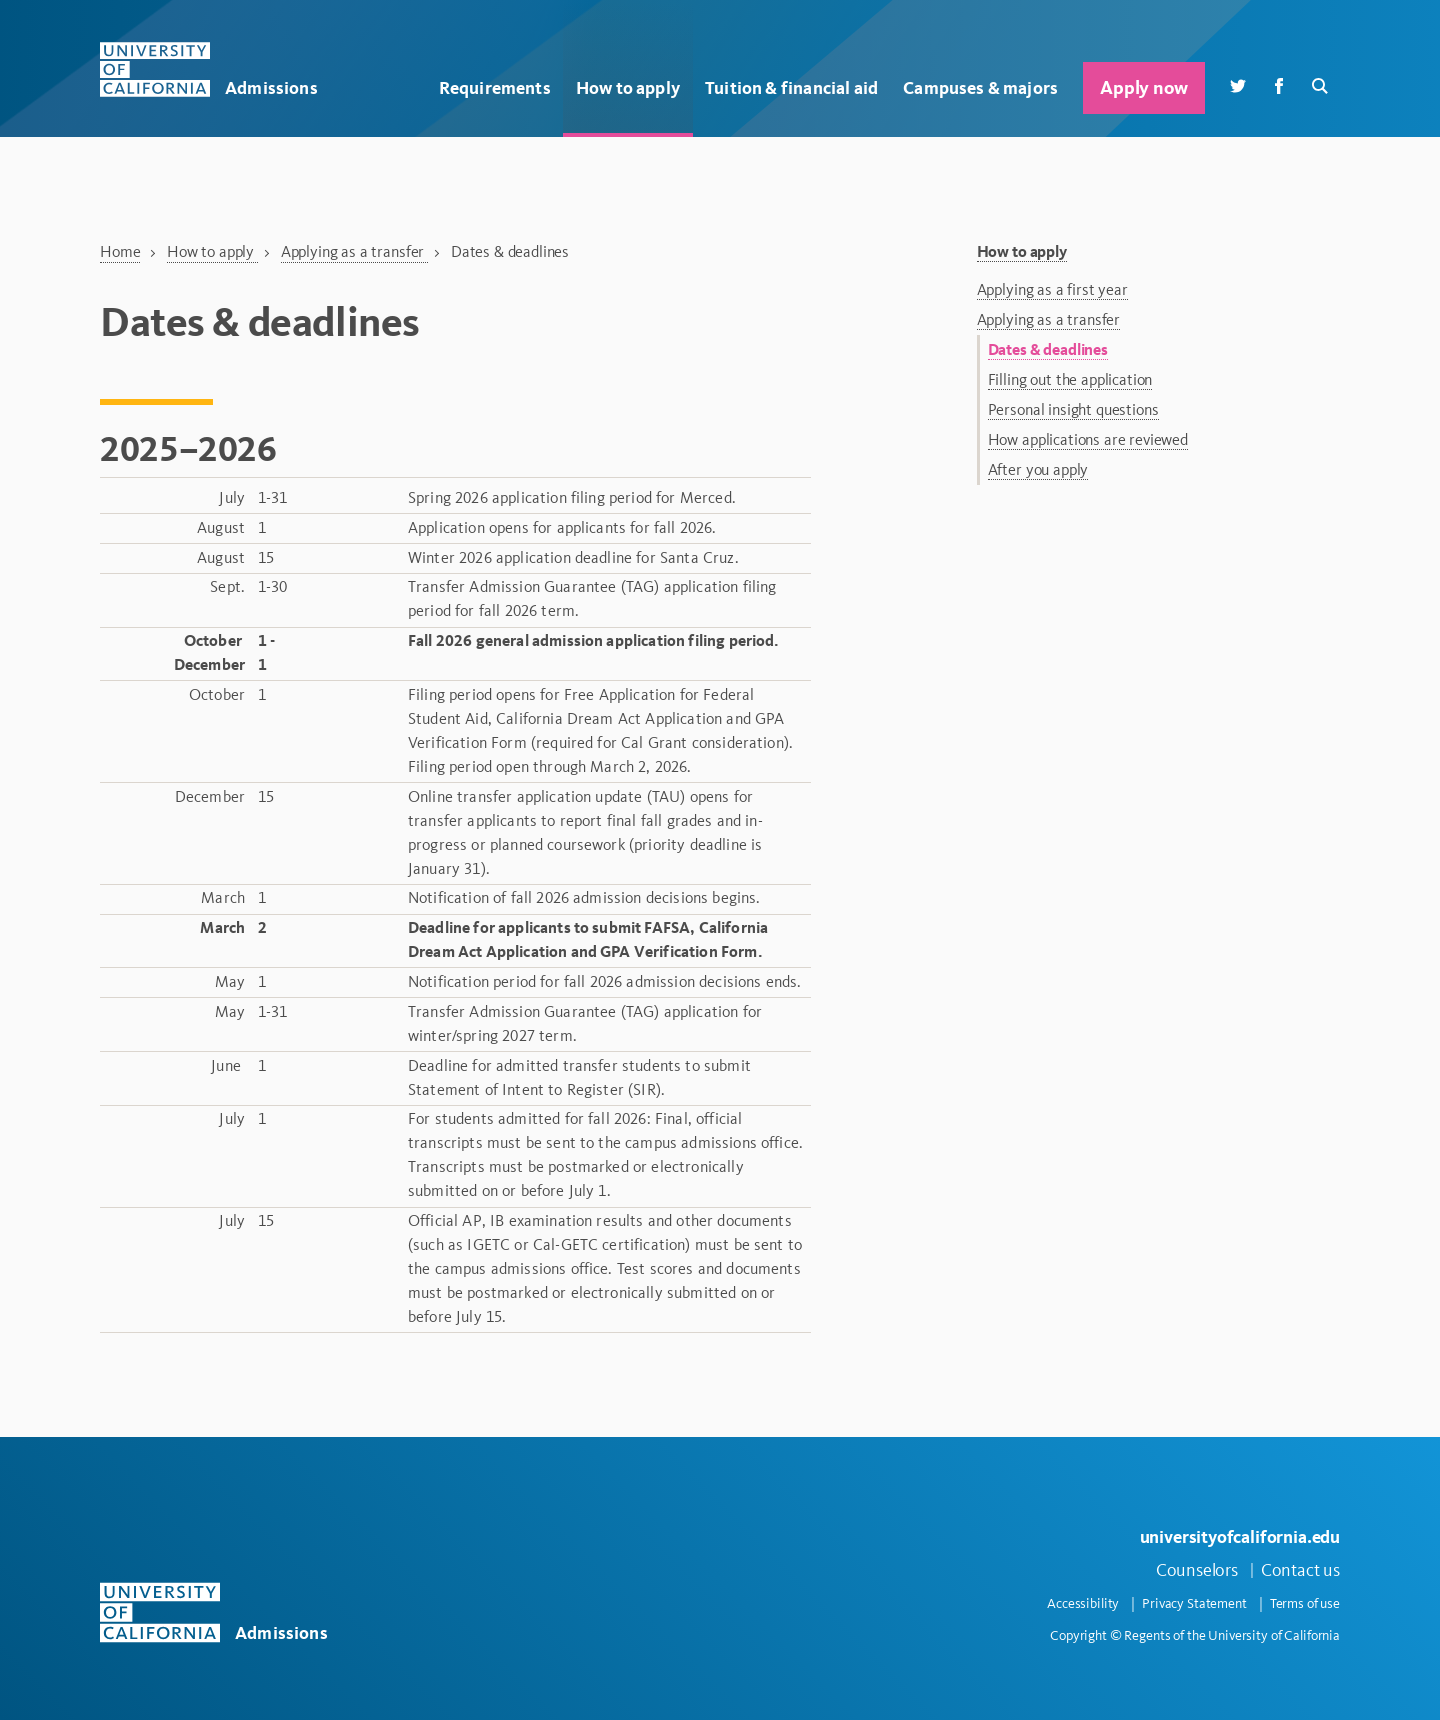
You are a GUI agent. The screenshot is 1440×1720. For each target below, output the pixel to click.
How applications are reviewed (1088, 439)
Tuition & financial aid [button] (791, 87)
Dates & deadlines (1048, 349)
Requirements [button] (495, 87)
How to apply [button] (628, 87)
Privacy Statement (1194, 1603)
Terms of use (1305, 1603)
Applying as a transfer (354, 251)
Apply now (1143, 87)
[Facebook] (1279, 84)
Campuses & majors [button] (980, 87)
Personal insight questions (1073, 409)
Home (120, 251)
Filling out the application (1070, 379)
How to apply (212, 251)
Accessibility (1083, 1603)
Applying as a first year (1052, 289)
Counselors (1197, 1570)
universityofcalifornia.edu (1240, 1536)
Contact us (1300, 1570)
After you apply (1038, 469)
